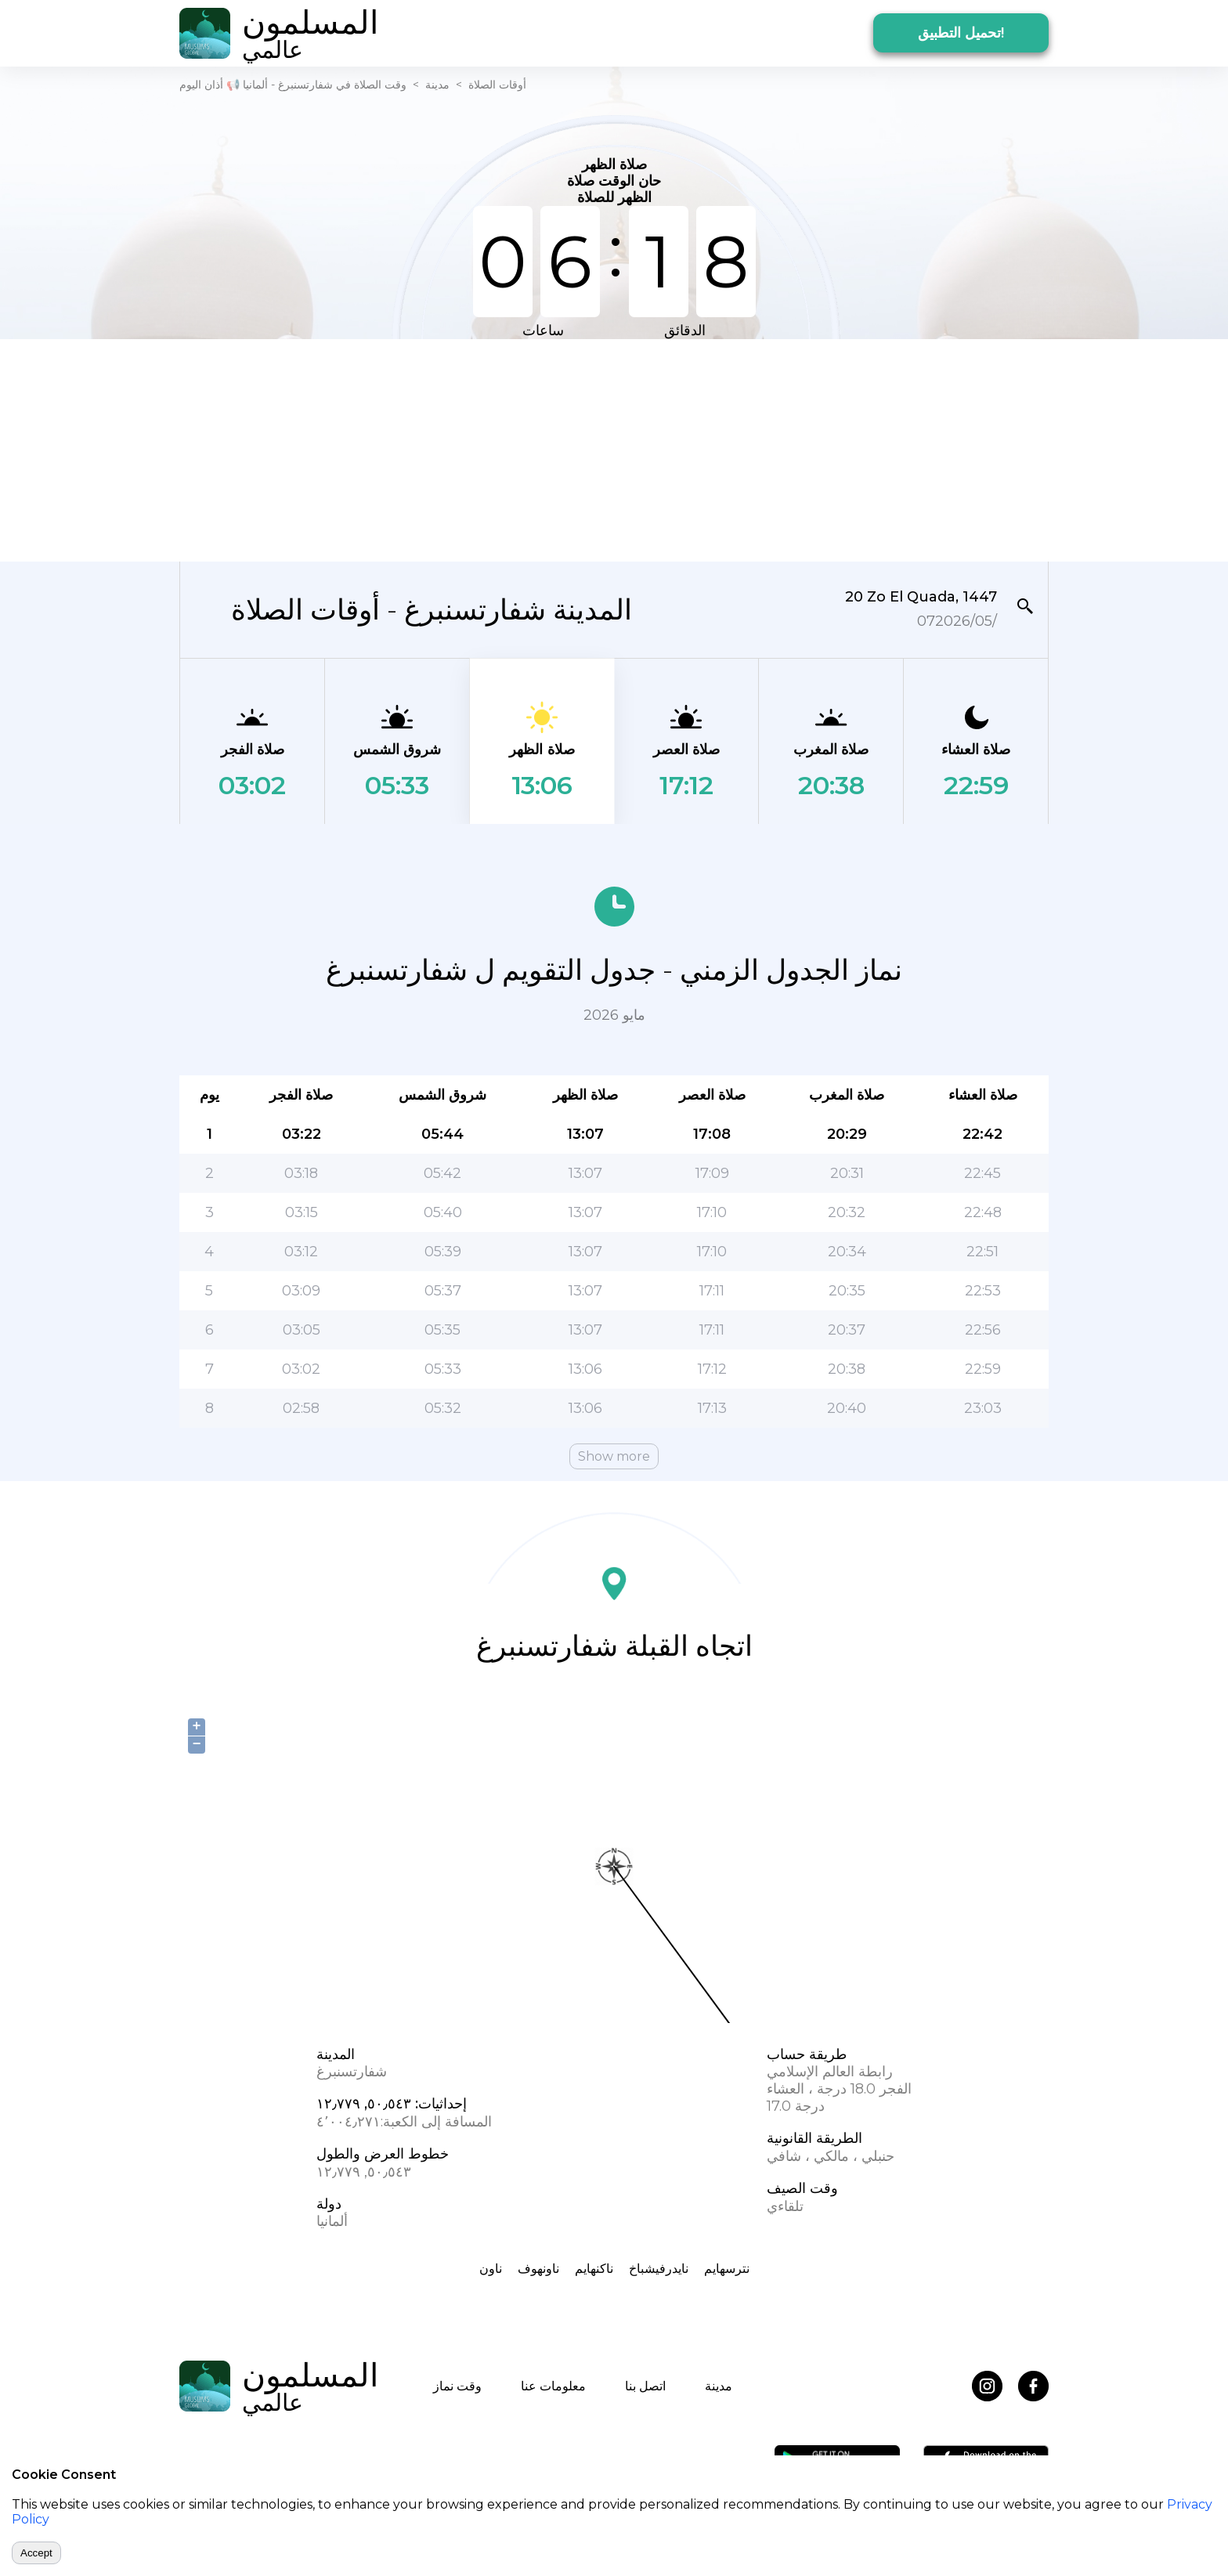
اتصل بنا (645, 2386)
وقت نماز (457, 2386)
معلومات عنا (553, 2386)
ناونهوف (538, 2268)
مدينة (437, 85)
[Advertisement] (614, 448)
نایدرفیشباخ (658, 2268)
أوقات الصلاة (497, 85)
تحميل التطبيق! (961, 33)
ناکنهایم (594, 2268)
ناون (490, 2268)
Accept (36, 2553)
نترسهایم (726, 2268)
